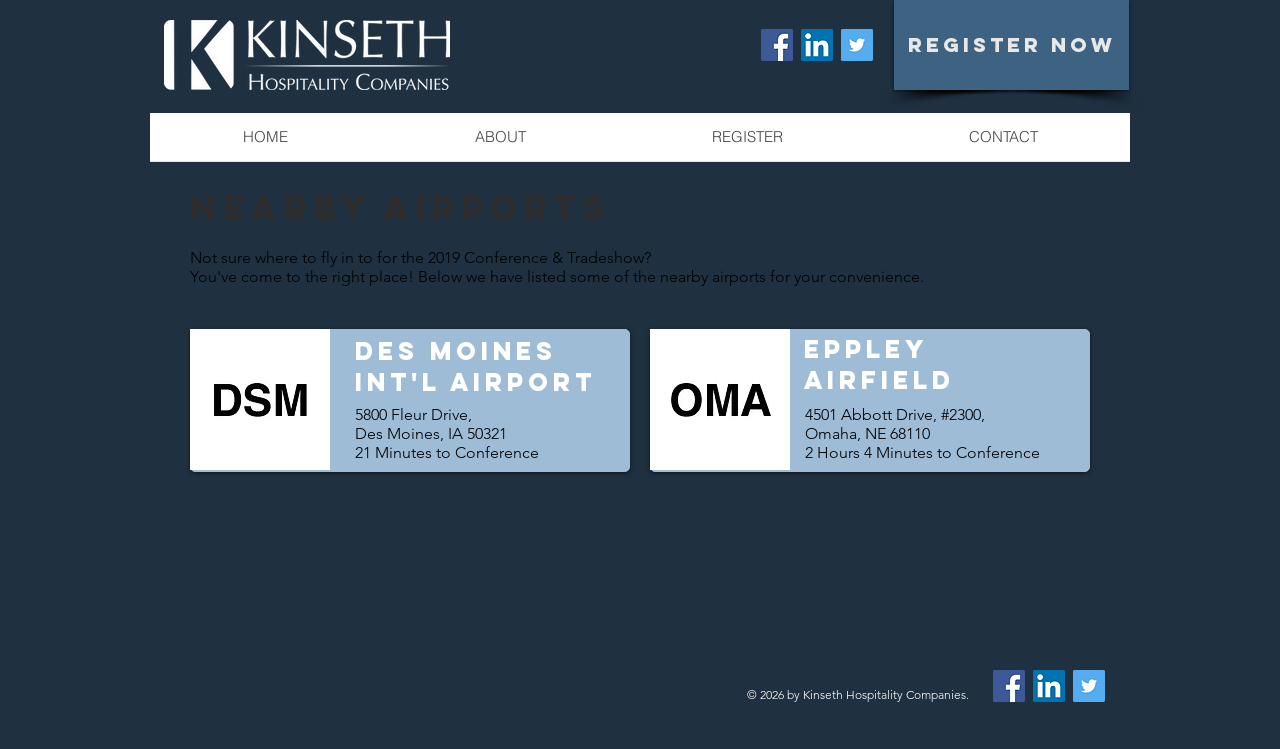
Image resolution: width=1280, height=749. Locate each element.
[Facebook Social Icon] (777, 45)
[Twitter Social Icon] (857, 45)
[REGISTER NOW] (1011, 45)
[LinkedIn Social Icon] (817, 45)
